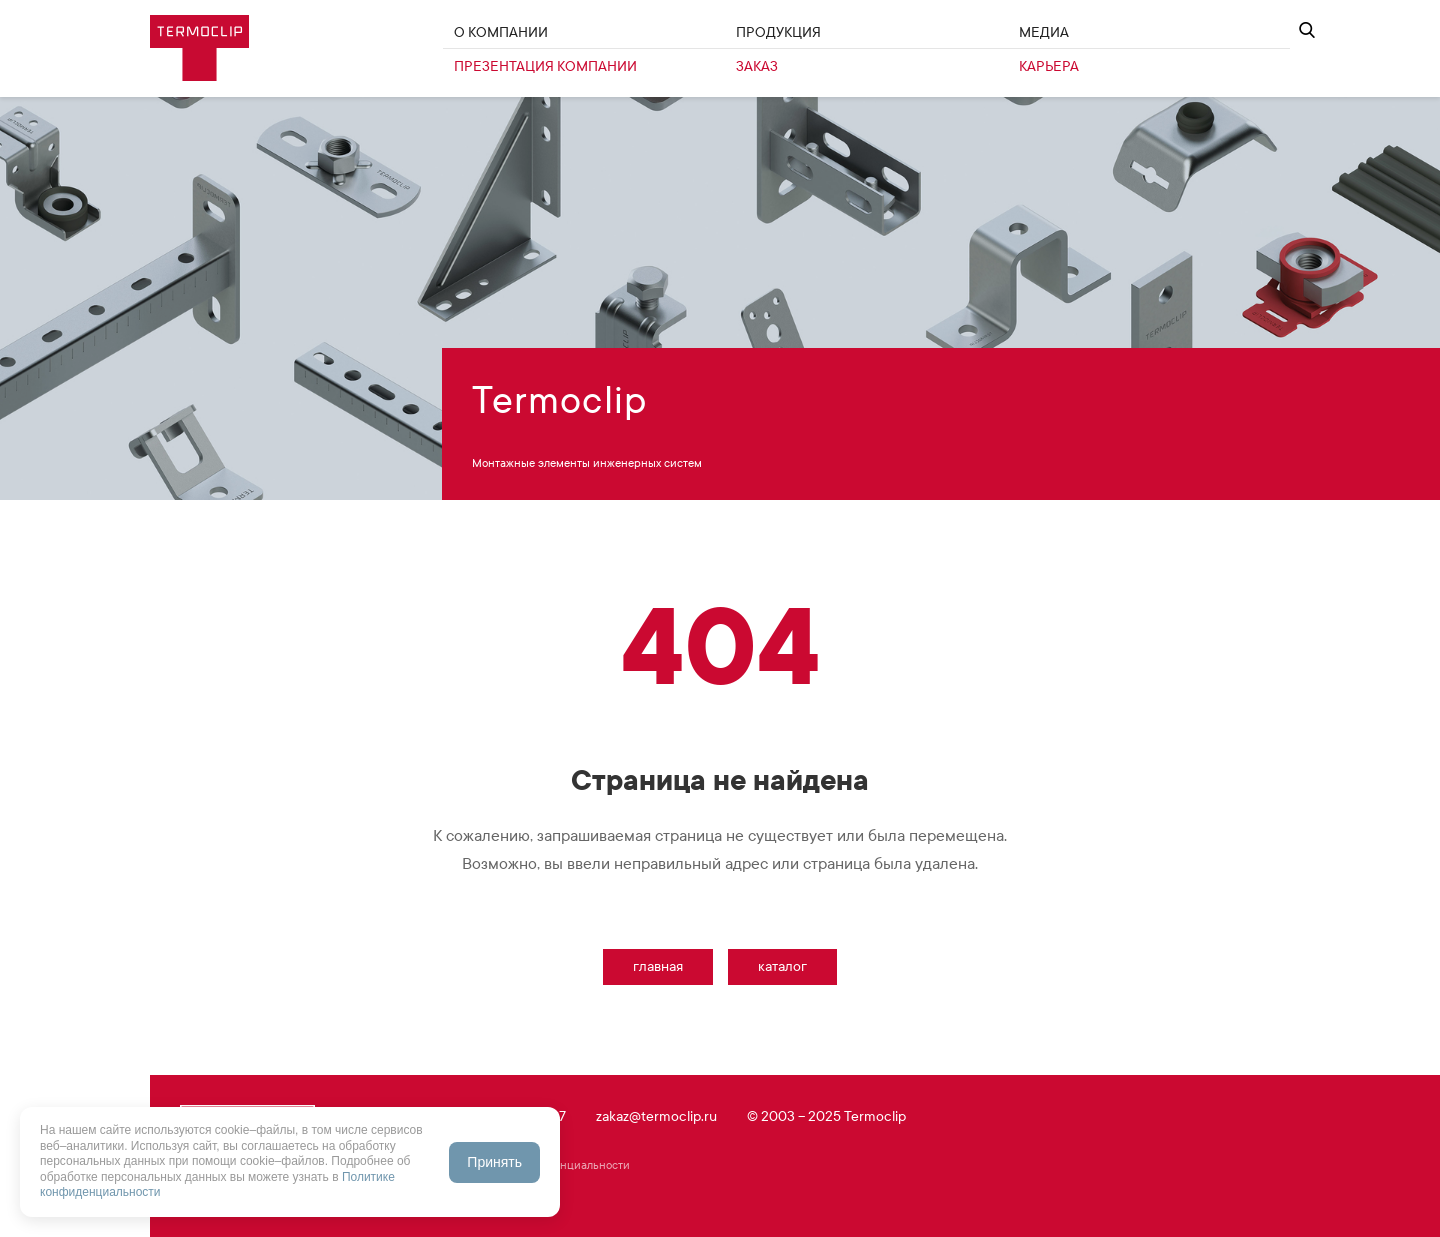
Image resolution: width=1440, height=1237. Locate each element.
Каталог (782, 966)
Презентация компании (545, 66)
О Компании (501, 32)
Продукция (778, 32)
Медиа (1044, 32)
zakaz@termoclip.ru (656, 1116)
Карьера (1049, 66)
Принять (494, 1162)
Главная (658, 966)
